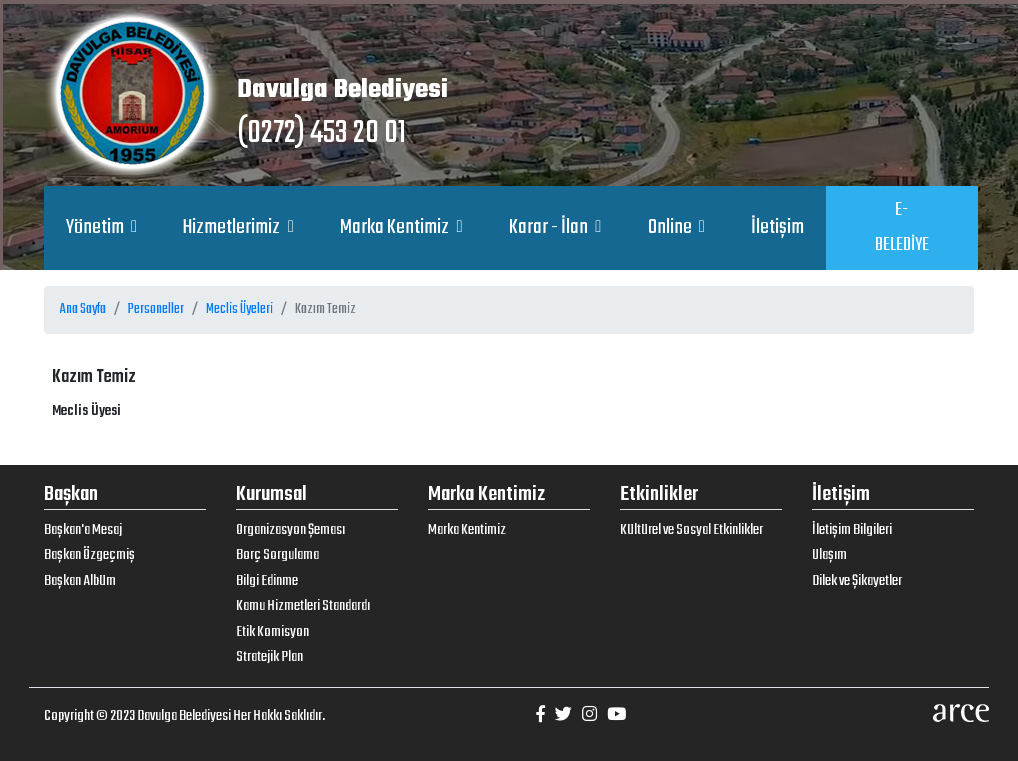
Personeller (156, 309)
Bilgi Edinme (267, 581)
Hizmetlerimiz (233, 227)
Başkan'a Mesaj (83, 530)
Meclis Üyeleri (239, 309)
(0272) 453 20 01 (321, 133)
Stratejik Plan (269, 657)
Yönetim (96, 227)
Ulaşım (829, 555)
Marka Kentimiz (396, 227)
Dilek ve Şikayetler (857, 581)
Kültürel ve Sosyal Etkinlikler (691, 530)
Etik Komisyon (272, 632)
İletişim (777, 227)
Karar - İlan (550, 227)
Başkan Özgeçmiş (89, 555)
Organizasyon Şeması (290, 530)
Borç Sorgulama (277, 555)
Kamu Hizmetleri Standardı (303, 606)
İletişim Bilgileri (852, 530)
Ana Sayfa (83, 309)
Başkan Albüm (80, 581)
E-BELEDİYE (902, 228)
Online (671, 227)
